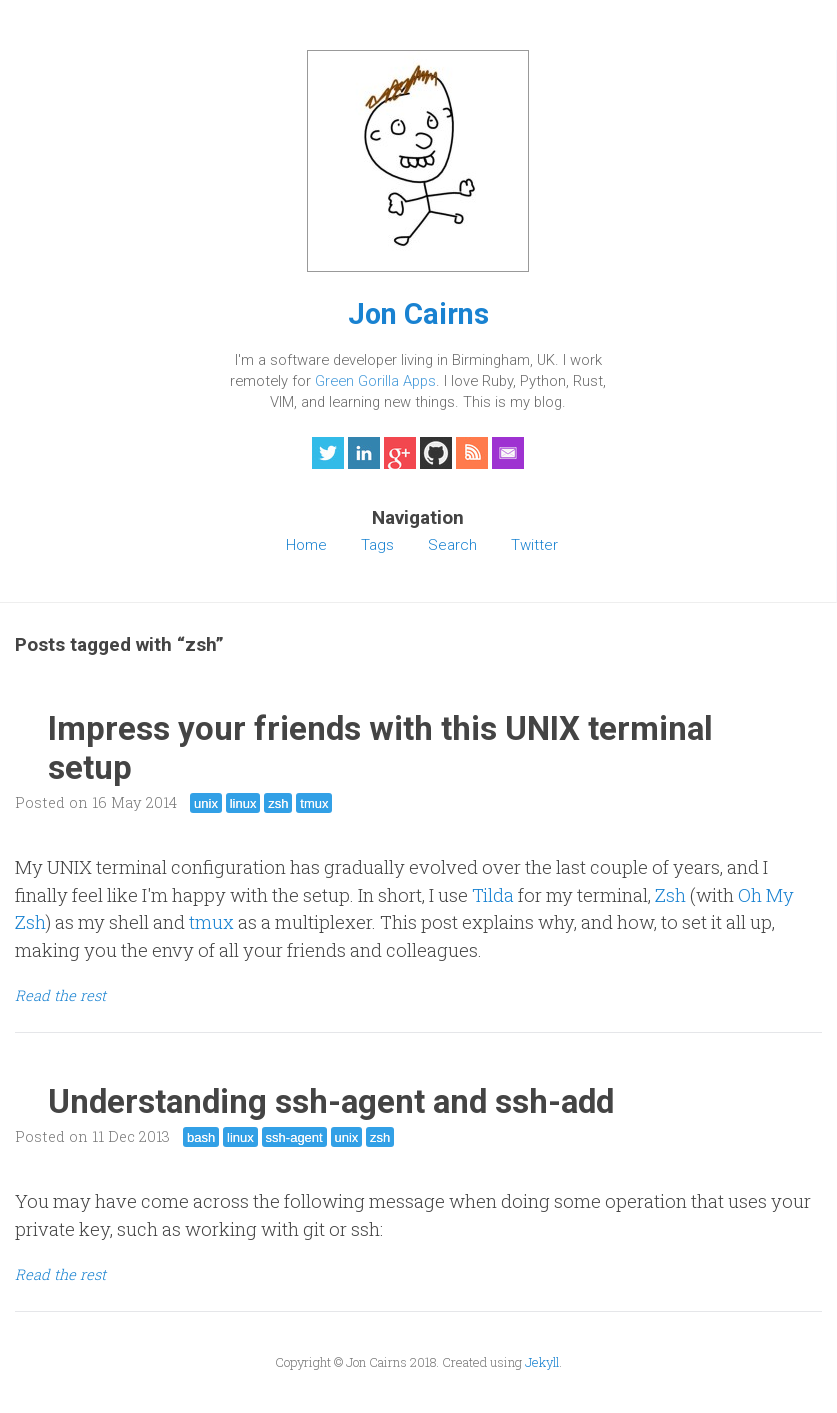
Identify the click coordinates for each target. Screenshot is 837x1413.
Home (306, 545)
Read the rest (60, 995)
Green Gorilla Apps (375, 381)
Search (452, 545)
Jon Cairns (418, 314)
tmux (314, 803)
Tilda (493, 895)
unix (206, 803)
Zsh (670, 895)
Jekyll (542, 1362)
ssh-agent (294, 1137)
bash (201, 1137)
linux (243, 803)
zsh (278, 803)
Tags (377, 545)
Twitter (534, 545)
